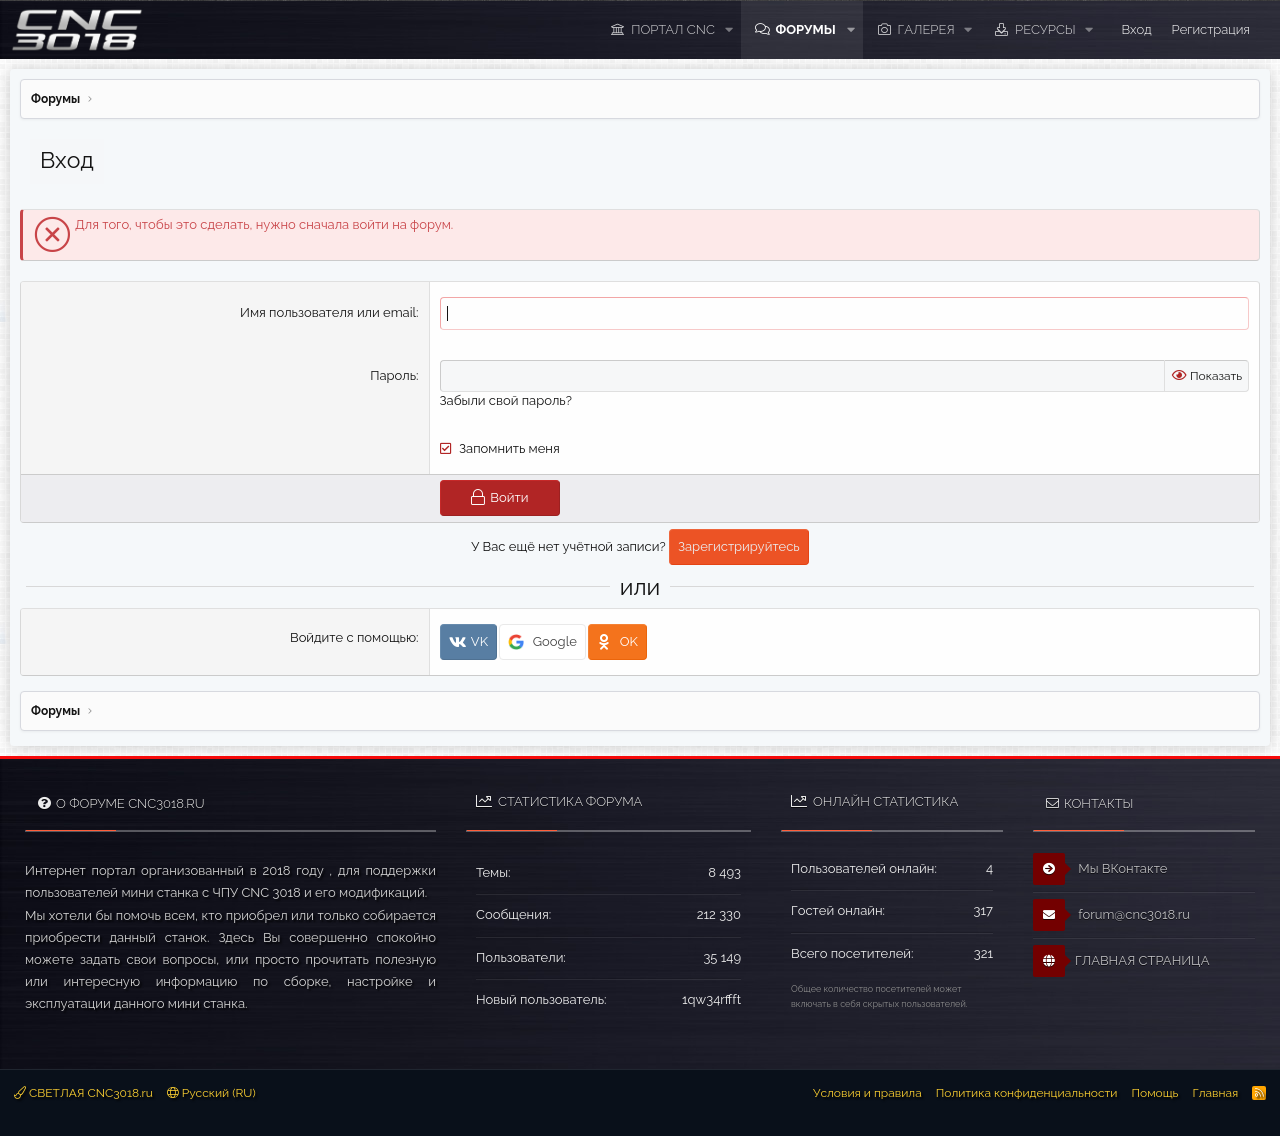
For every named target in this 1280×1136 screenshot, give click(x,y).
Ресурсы (1045, 29)
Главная (1215, 1092)
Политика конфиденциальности (1027, 1092)
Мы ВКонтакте (1100, 869)
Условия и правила (867, 1092)
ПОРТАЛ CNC (673, 29)
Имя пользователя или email (328, 312)
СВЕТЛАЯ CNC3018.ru (83, 1092)
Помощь (1154, 1092)
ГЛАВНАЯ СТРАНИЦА (1121, 961)
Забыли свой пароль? (506, 400)
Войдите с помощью (353, 637)
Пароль (393, 375)
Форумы (805, 29)
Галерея (926, 29)
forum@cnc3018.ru (1111, 915)
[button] (728, 30)
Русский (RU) (211, 1092)
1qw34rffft (711, 998)
